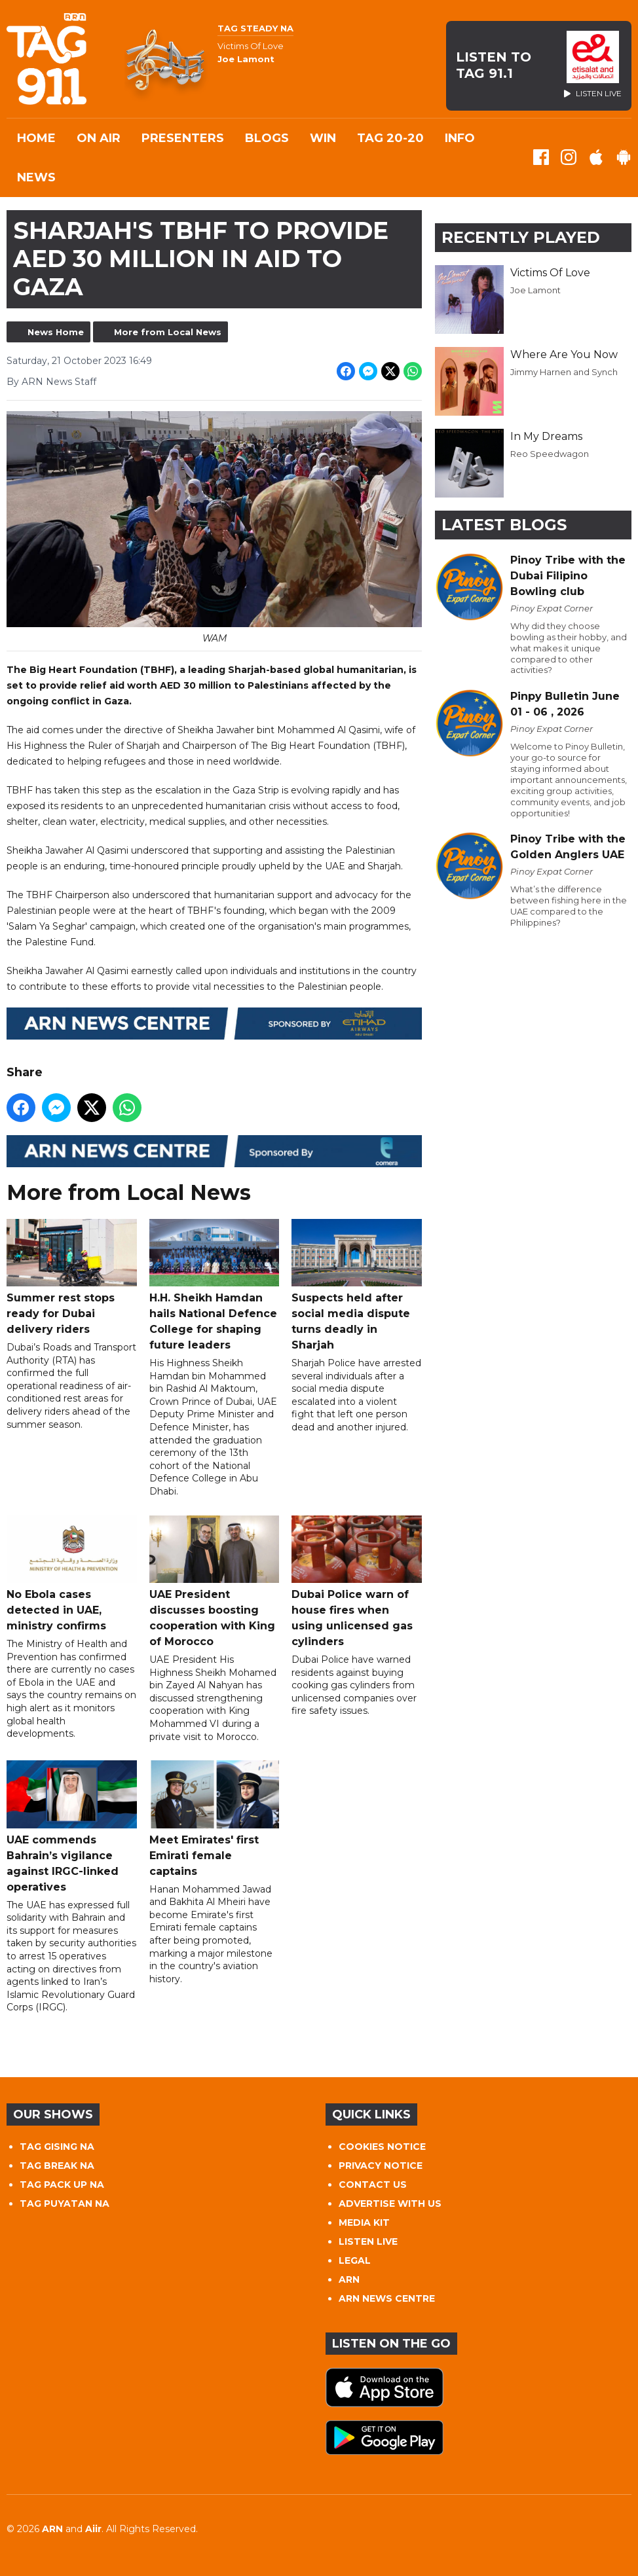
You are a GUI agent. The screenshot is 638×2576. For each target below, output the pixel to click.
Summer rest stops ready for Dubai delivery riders (72, 1276)
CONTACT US (373, 2184)
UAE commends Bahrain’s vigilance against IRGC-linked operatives (72, 1826)
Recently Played (520, 237)
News (36, 177)
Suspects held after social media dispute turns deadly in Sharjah (356, 1284)
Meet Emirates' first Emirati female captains (214, 1818)
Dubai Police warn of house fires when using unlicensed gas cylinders (356, 1581)
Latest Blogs (504, 524)
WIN (323, 138)
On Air (99, 138)
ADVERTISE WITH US (390, 2203)
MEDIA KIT (364, 2222)
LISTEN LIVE (368, 2241)
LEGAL (355, 2260)
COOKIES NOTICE (382, 2146)
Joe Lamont (535, 290)
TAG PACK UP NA (62, 2184)
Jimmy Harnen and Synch (564, 372)
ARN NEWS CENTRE (387, 2298)
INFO (460, 138)
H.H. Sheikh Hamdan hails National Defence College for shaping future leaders (214, 1284)
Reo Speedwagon (549, 453)
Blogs (267, 138)
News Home (56, 332)
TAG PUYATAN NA (64, 2203)
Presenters (182, 138)
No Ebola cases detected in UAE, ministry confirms (72, 1573)
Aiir (93, 2529)
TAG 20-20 (390, 138)
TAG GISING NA (57, 2146)
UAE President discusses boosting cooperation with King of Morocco (214, 1581)
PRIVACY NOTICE (380, 2165)
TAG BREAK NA (57, 2165)
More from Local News (167, 332)
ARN (349, 2279)
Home (36, 138)
